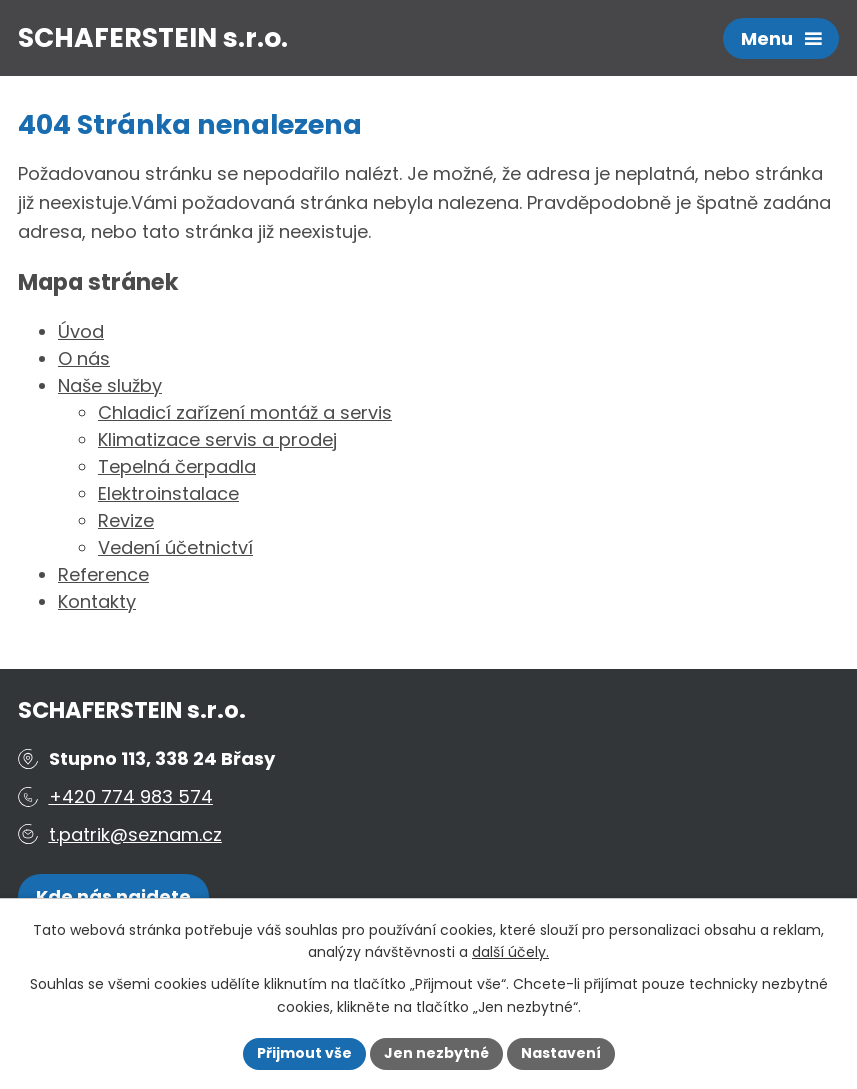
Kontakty (97, 601)
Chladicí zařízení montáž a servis (245, 412)
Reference (103, 574)
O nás (84, 358)
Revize (126, 520)
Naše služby (110, 385)
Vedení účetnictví (175, 547)
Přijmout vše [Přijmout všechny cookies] (304, 1053)
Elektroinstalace (168, 493)
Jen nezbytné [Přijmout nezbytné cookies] (436, 1053)
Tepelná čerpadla (177, 466)
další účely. (510, 953)
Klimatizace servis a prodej (217, 439)
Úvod (81, 331)
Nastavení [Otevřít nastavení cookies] (561, 1053)
